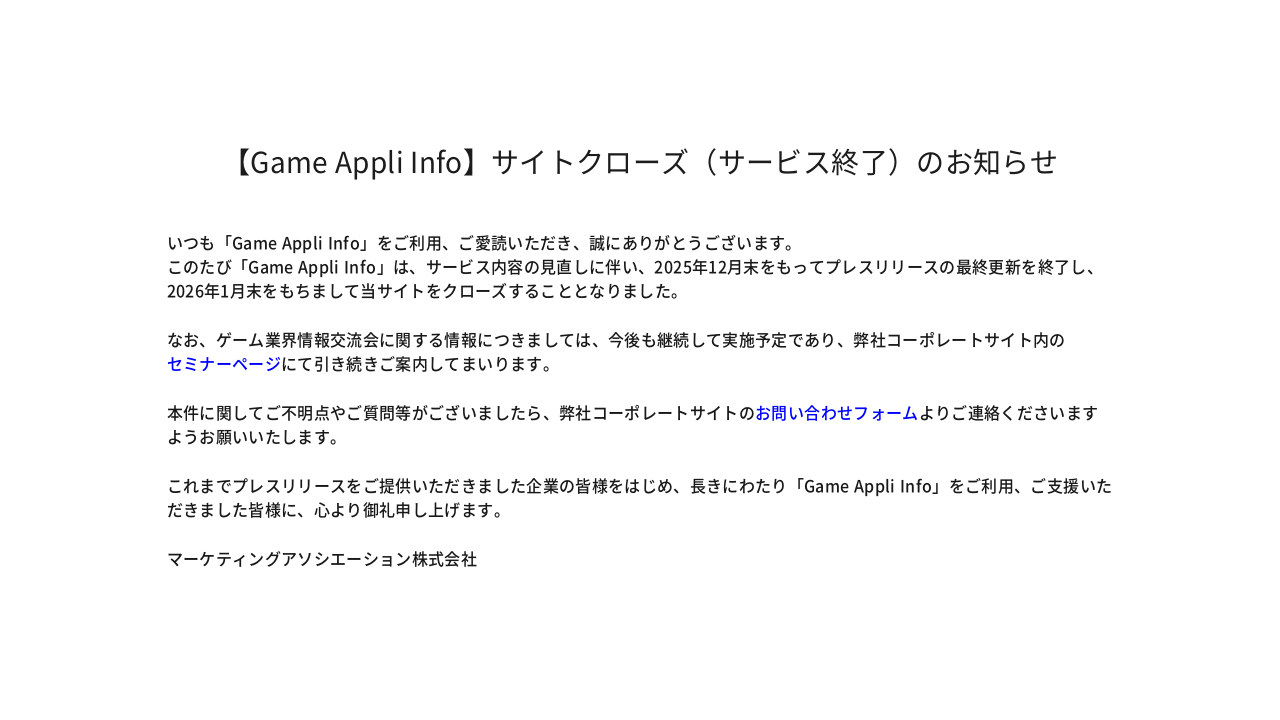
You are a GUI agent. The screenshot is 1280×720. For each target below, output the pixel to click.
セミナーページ (224, 363)
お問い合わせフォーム (837, 412)
